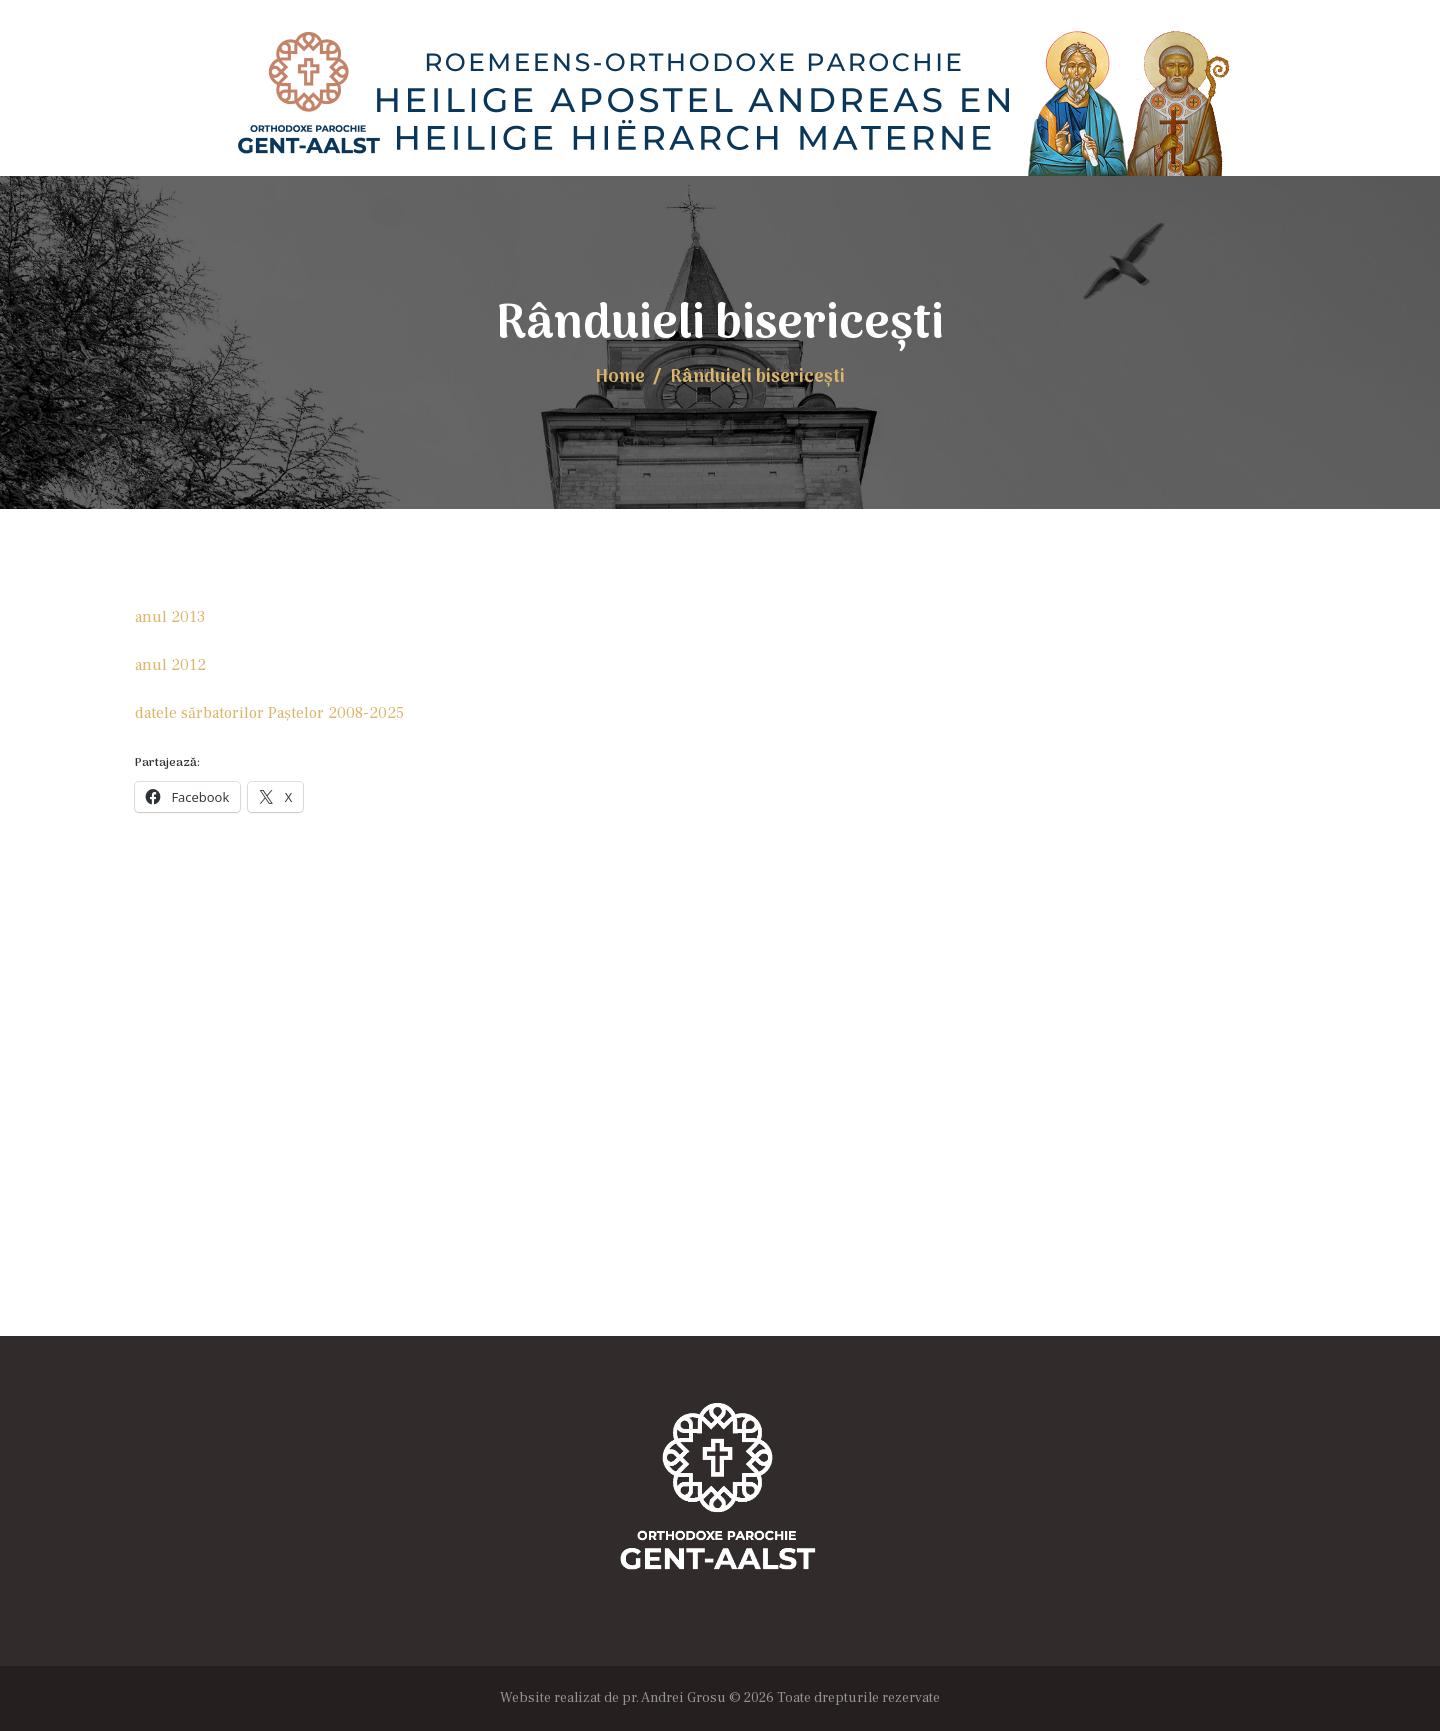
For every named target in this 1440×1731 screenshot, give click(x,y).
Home (620, 377)
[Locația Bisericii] (720, 1136)
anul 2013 (170, 617)
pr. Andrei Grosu (674, 1698)
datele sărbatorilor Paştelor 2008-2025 (269, 713)
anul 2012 (170, 665)
